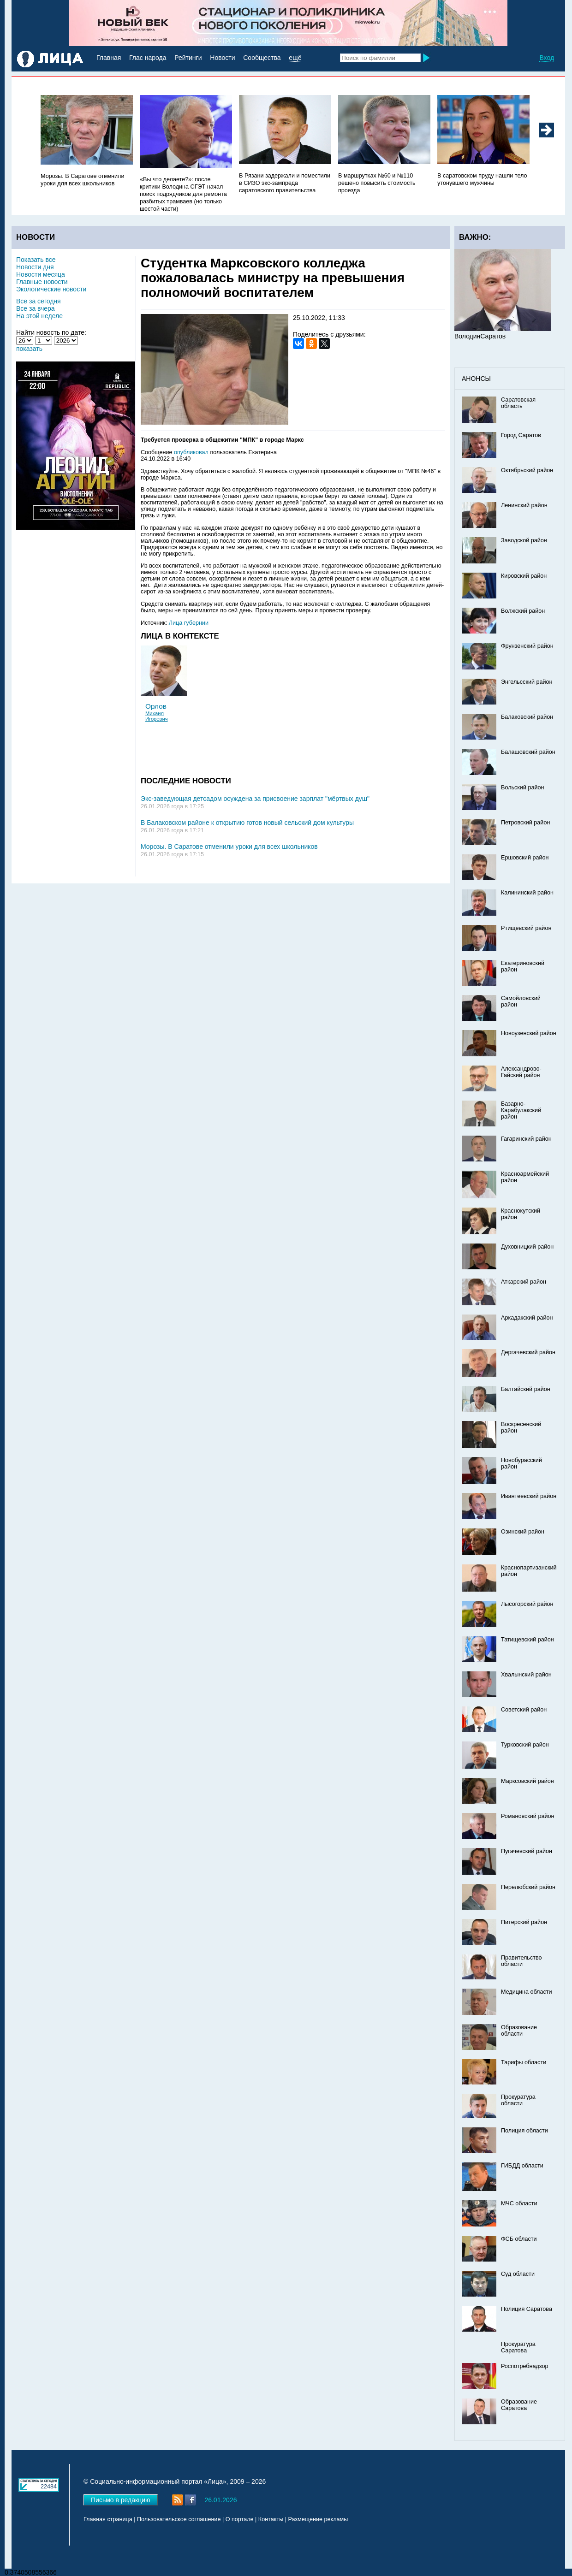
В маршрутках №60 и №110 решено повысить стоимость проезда (377, 183)
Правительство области (521, 1960)
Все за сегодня (38, 301)
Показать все (35, 259)
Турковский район (525, 1744)
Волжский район (523, 611)
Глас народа (147, 57)
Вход (546, 57)
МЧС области (519, 2203)
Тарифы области (523, 2062)
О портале (240, 2519)
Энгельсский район (527, 682)
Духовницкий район (527, 1247)
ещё (295, 57)
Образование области (519, 2030)
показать (29, 348)
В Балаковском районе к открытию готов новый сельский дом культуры (247, 822)
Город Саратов (521, 435)
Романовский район (527, 1816)
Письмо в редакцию (120, 2500)
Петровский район (525, 822)
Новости (222, 57)
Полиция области (524, 2130)
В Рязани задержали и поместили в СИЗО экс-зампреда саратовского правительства (284, 183)
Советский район (524, 1709)
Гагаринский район (526, 1139)
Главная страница (107, 2519)
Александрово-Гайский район (521, 1072)
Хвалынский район (526, 1674)
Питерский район (524, 1922)
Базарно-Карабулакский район (521, 1110)
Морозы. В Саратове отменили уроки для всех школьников (229, 846)
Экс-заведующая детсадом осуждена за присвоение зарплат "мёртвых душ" (255, 798)
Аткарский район (523, 1282)
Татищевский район (527, 1639)
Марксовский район (527, 1781)
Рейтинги (188, 57)
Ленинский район (524, 505)
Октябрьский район (527, 470)
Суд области (518, 2274)
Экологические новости (51, 289)
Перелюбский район (528, 1887)
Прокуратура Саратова (518, 2347)
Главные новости (41, 281)
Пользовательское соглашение (178, 2519)
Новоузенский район (528, 1033)
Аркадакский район (527, 1318)
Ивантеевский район (528, 1496)
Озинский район (522, 1531)
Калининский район (527, 892)
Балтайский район (525, 1389)
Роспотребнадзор (524, 2366)
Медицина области (526, 1992)
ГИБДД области (522, 2165)
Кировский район (524, 576)
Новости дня (35, 267)
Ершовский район (524, 857)
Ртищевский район (526, 928)
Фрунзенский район (527, 646)
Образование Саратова (519, 2404)
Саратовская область (518, 403)
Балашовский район (528, 752)
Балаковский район (527, 717)
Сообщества (261, 57)
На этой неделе (39, 316)
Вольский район (522, 787)
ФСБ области (519, 2239)
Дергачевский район (528, 1352)
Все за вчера (35, 308)
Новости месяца (40, 274)
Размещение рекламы (318, 2519)
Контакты (270, 2519)
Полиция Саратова (526, 2309)
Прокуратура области (518, 2100)
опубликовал (191, 452)
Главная (108, 57)
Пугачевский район (526, 1851)
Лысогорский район (527, 1604)
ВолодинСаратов (480, 336)
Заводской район (524, 540)
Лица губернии (189, 623)
